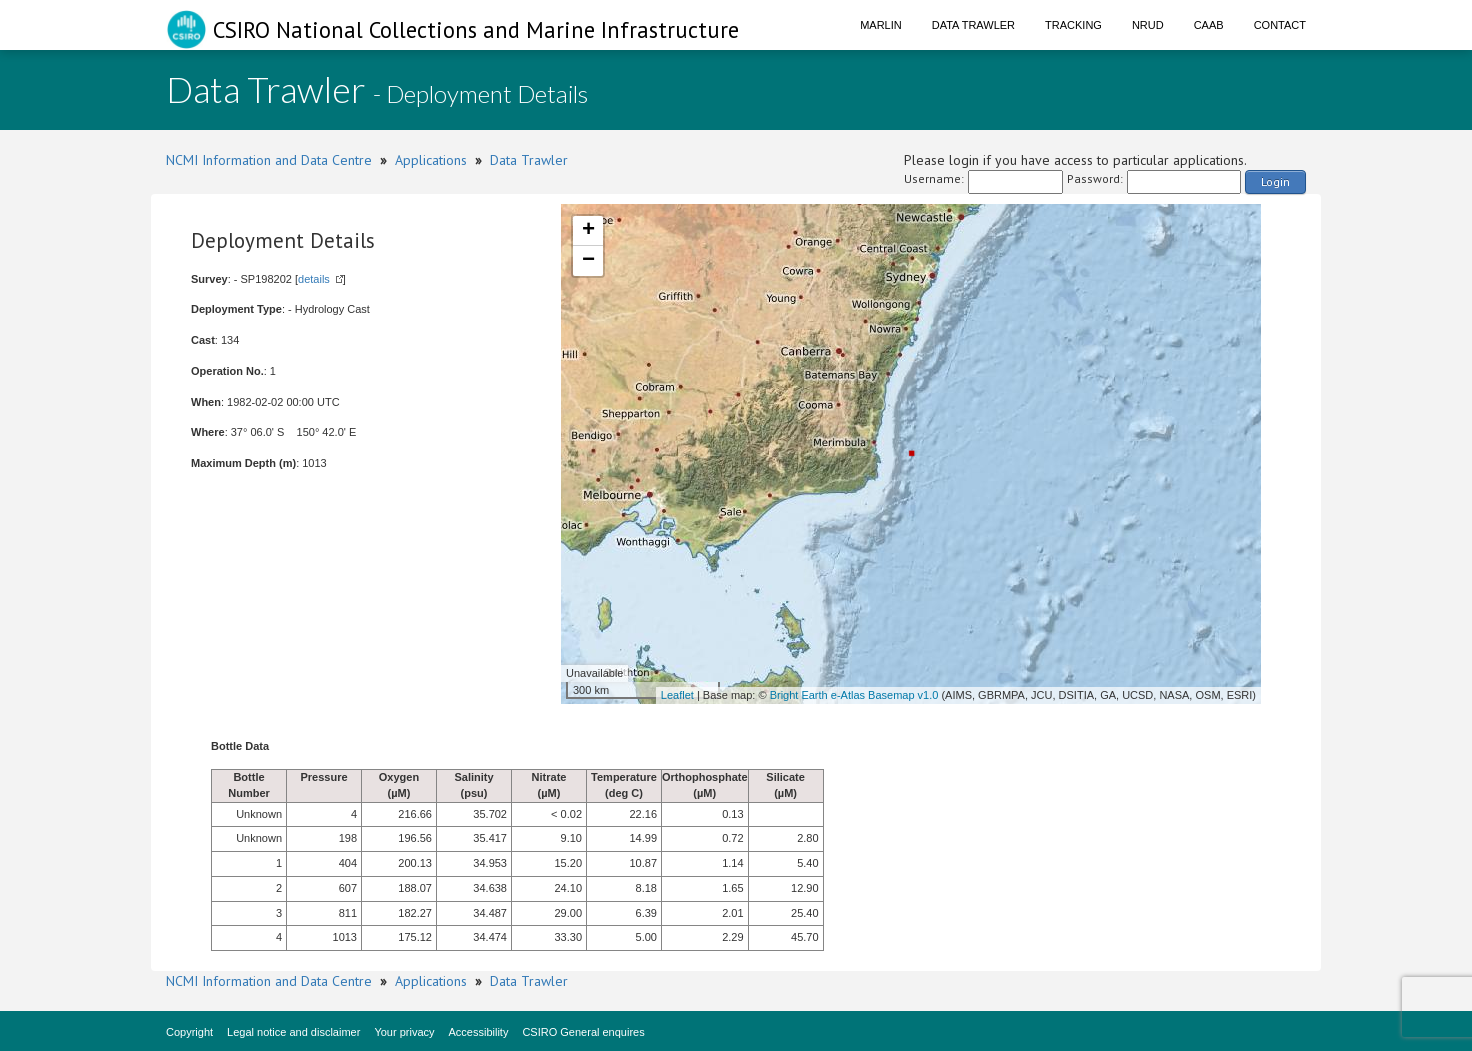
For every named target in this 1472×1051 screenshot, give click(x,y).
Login (1275, 181)
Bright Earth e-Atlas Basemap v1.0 (854, 695)
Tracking (1073, 25)
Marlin (881, 25)
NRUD (1148, 25)
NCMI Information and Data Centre (269, 160)
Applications (431, 160)
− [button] (588, 261)
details (314, 279)
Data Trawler (973, 25)
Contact (1280, 25)
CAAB (1209, 25)
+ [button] (588, 231)
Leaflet (677, 695)
